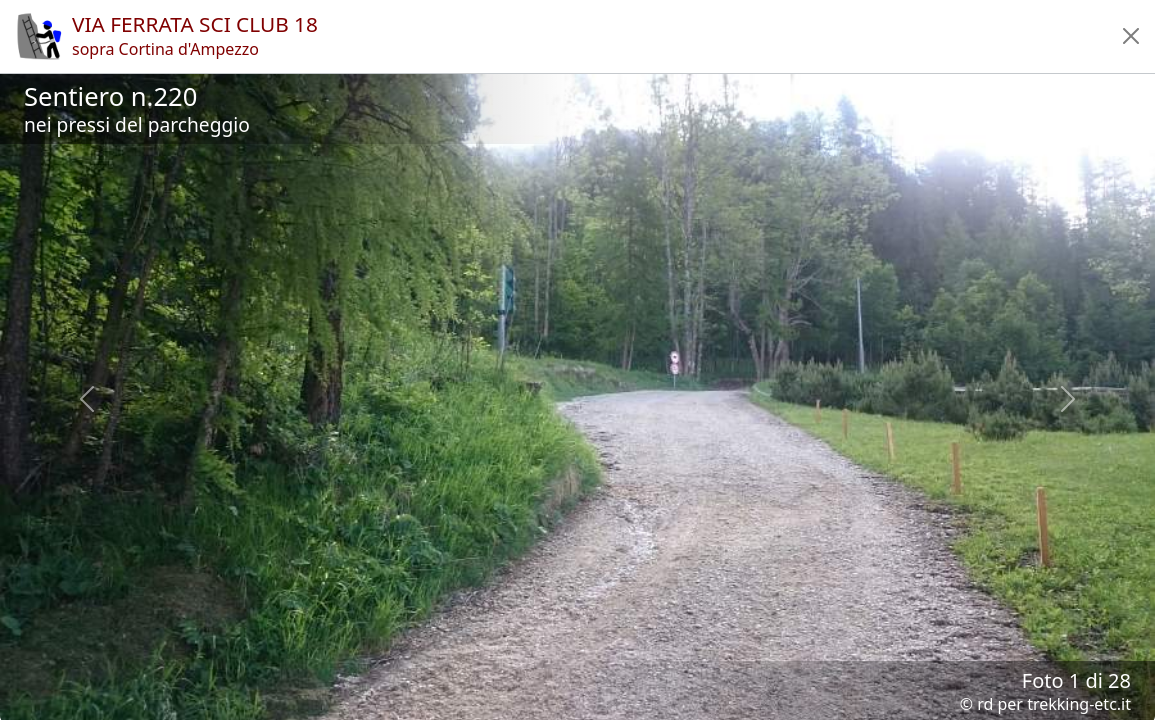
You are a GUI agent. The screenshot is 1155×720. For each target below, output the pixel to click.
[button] (1131, 36)
